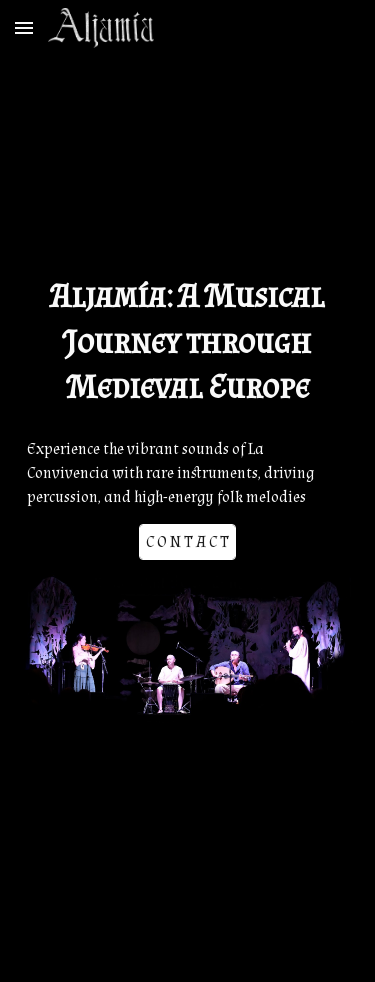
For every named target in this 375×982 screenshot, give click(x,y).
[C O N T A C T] (187, 542)
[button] (24, 27)
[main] (188, 342)
